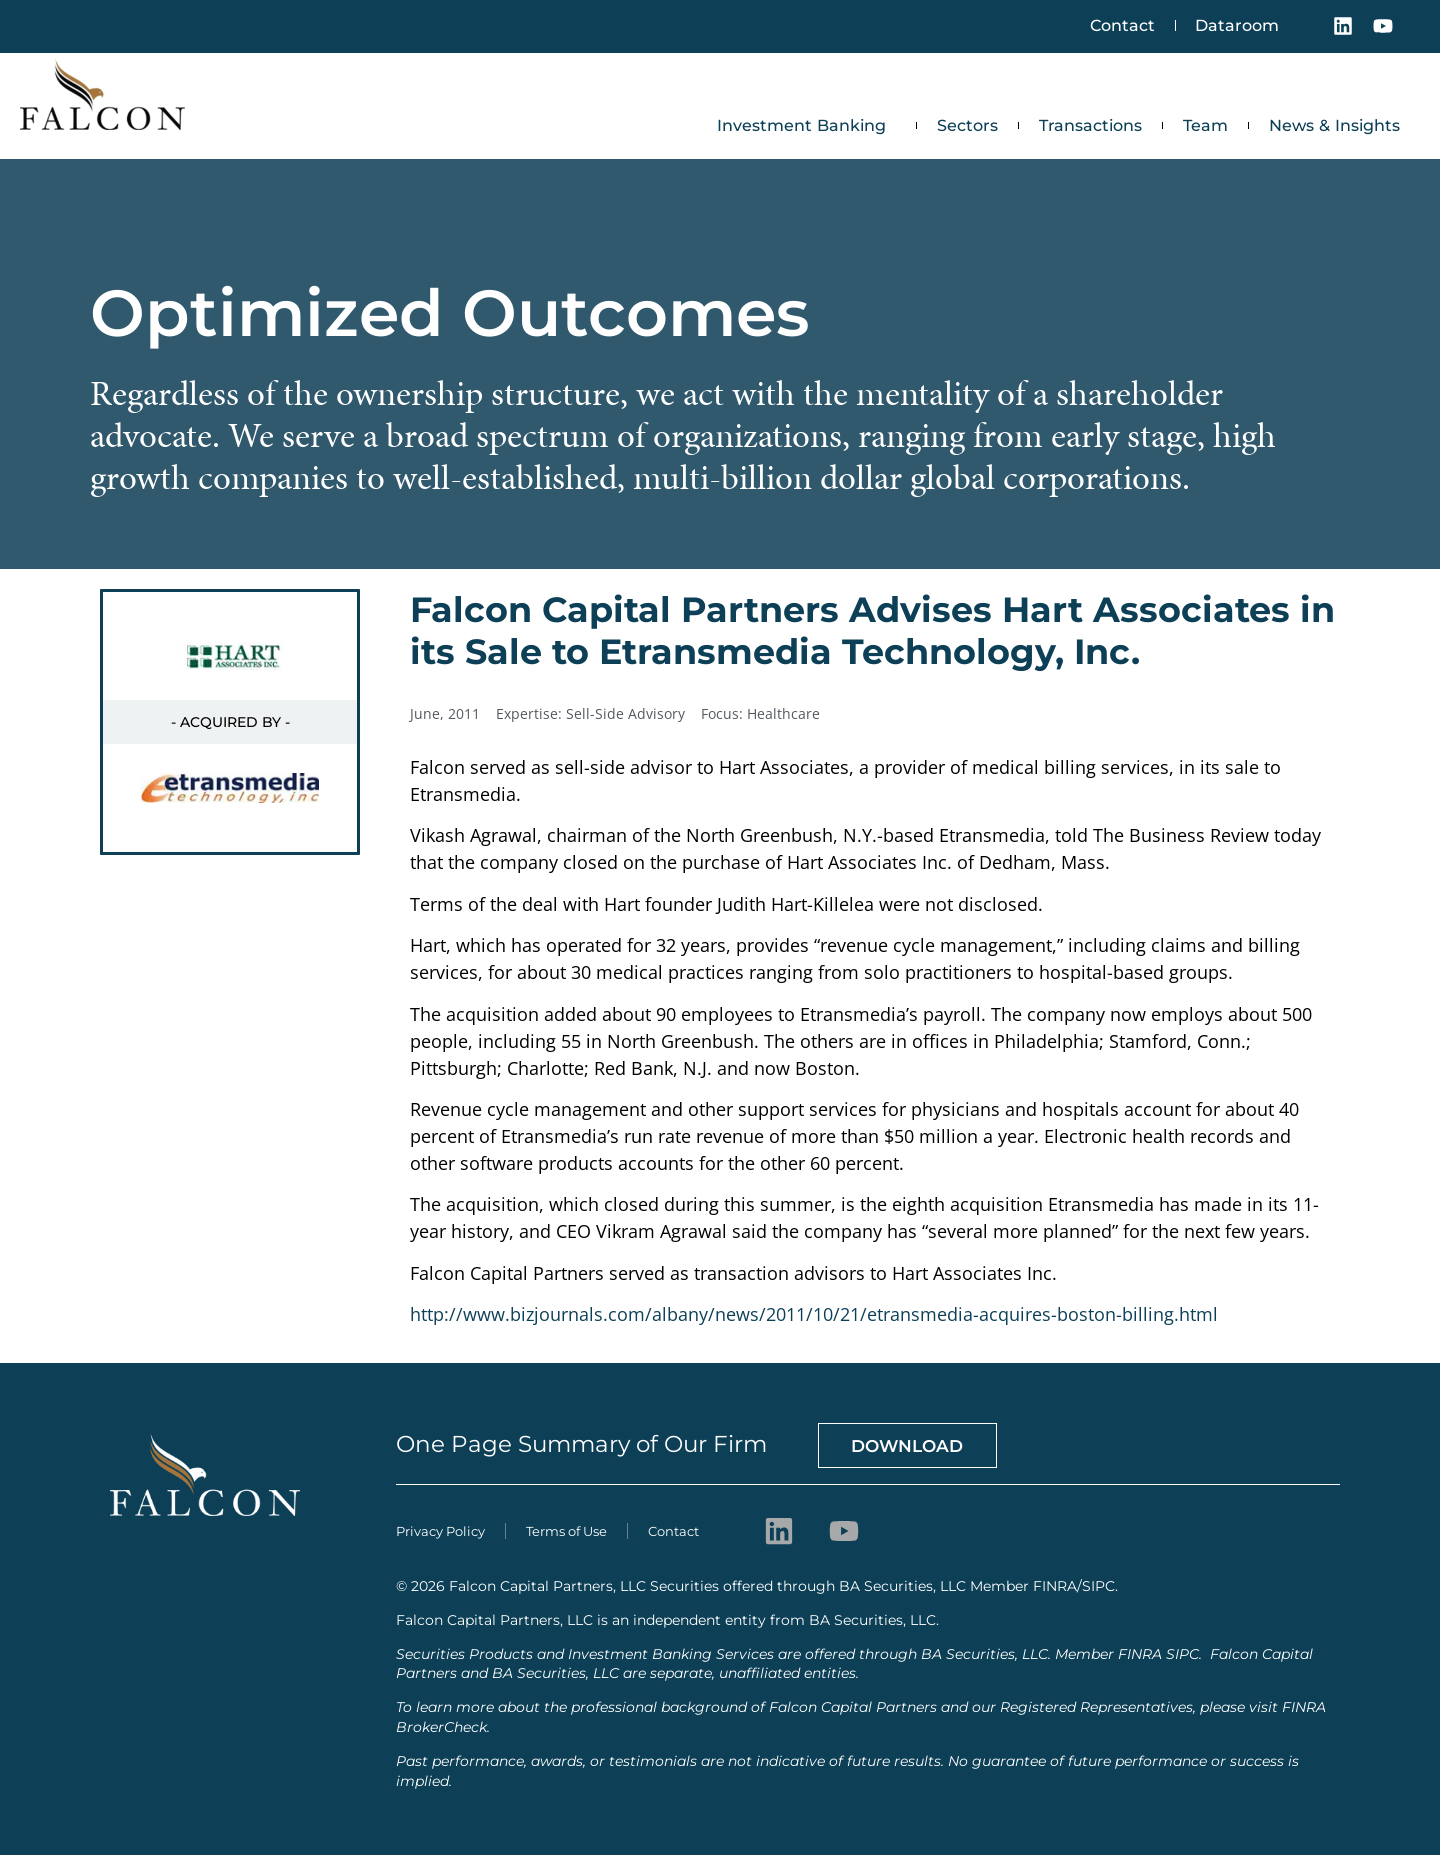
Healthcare (783, 713)
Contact (1121, 25)
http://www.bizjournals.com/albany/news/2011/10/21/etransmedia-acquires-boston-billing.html (814, 1314)
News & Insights (1334, 125)
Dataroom (1237, 25)
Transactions (1090, 125)
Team (1205, 125)
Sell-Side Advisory (625, 713)
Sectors (967, 125)
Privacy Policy (440, 1530)
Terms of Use (566, 1530)
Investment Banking (806, 125)
